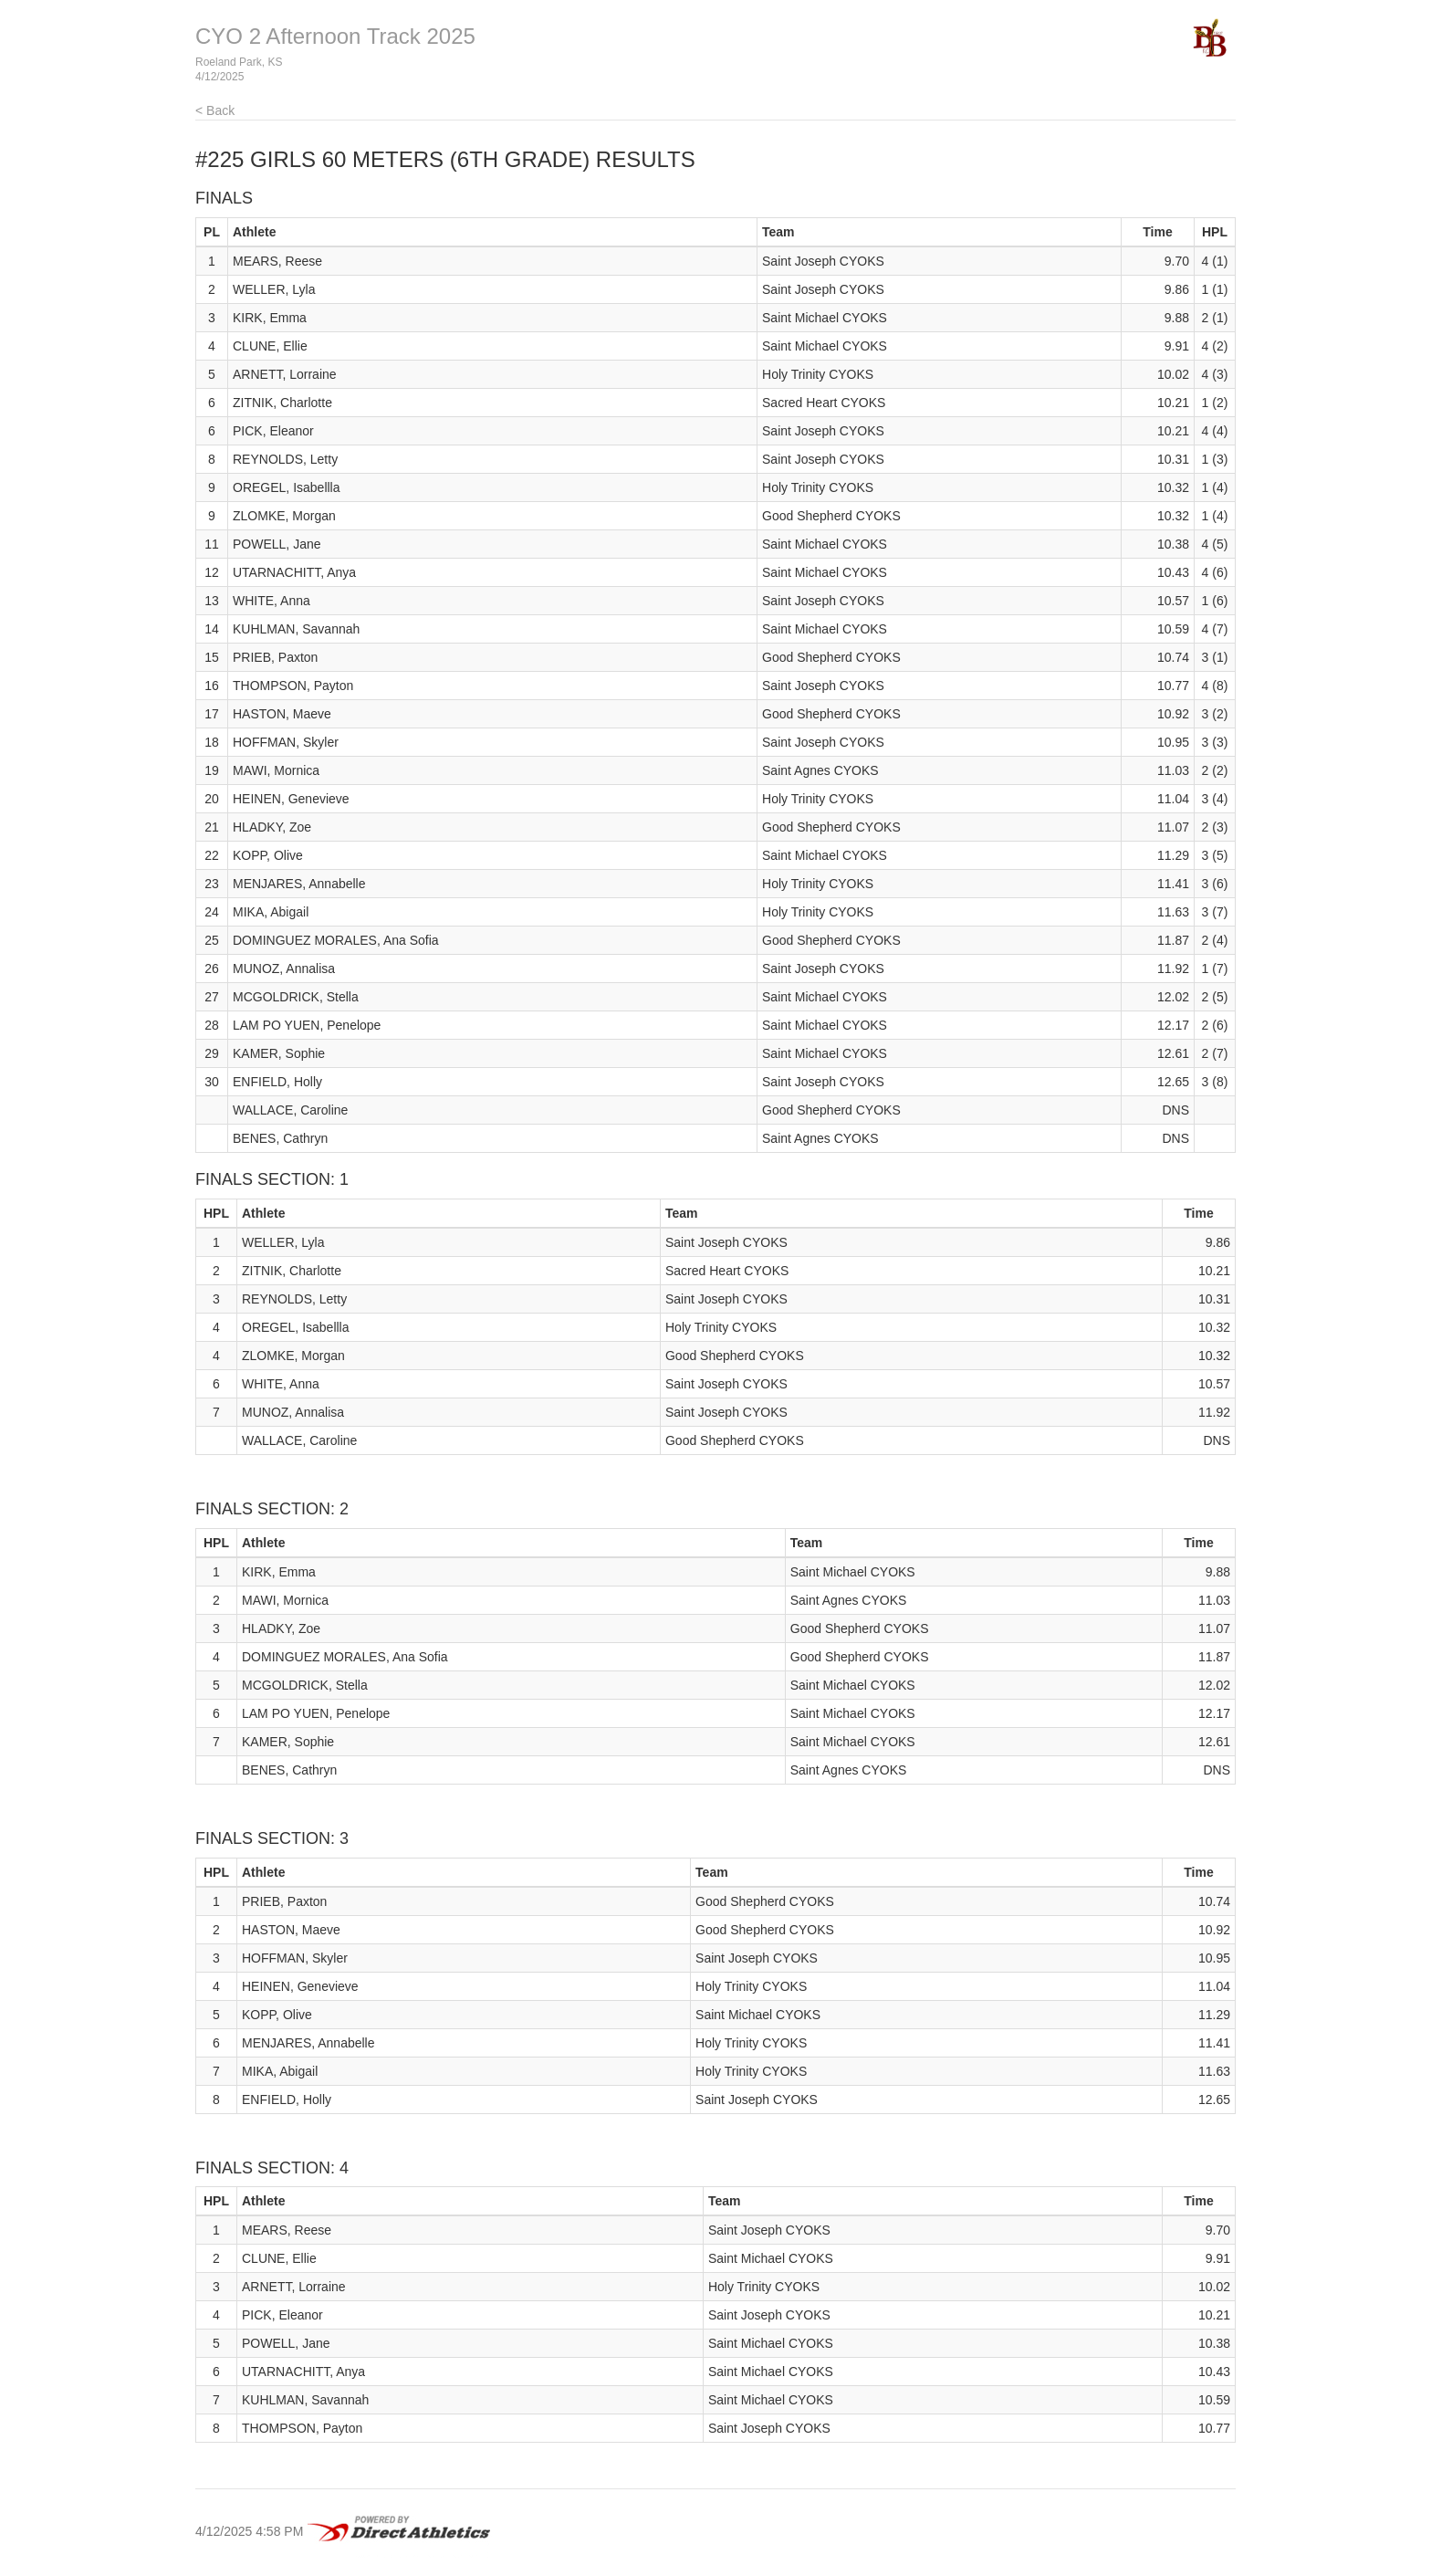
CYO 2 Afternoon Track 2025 (335, 36)
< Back (215, 110)
